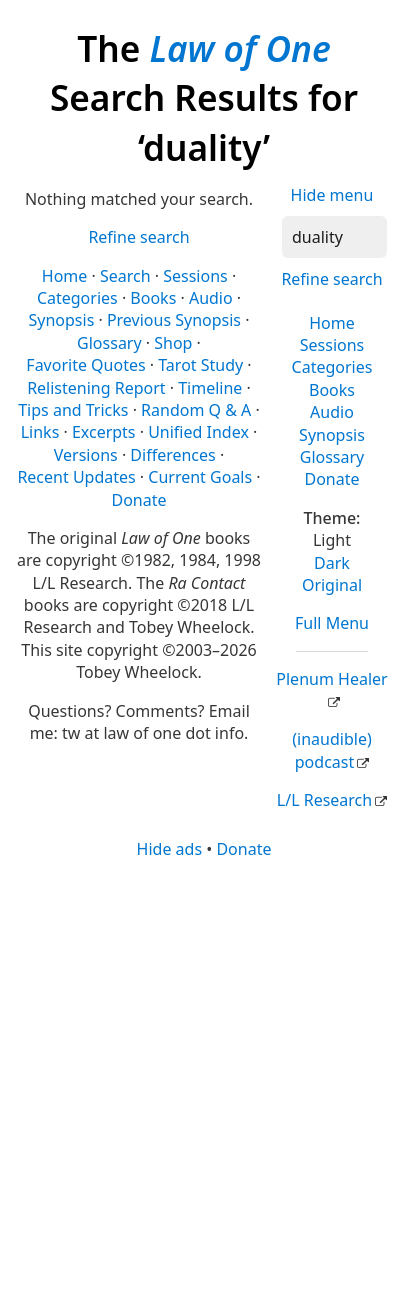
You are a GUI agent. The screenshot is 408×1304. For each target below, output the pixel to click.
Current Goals (200, 477)
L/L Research (324, 800)
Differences (172, 455)
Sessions (332, 345)
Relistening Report (96, 388)
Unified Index (198, 432)
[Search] (334, 237)
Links (40, 432)
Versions (86, 455)
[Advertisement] (204, 1080)
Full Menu (332, 623)
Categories (332, 367)
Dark (332, 563)
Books (332, 390)
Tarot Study (200, 365)
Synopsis (332, 435)
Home (332, 323)
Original (332, 585)
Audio (332, 412)
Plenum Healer (331, 679)
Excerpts (104, 432)
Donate (331, 479)
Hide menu (332, 195)
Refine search (331, 279)
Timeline (210, 388)
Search (125, 276)
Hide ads (170, 849)
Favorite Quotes (85, 365)
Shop (173, 343)
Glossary (332, 457)
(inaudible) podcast (331, 750)
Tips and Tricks (73, 410)
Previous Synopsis (174, 320)
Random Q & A (196, 410)
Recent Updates (76, 477)
